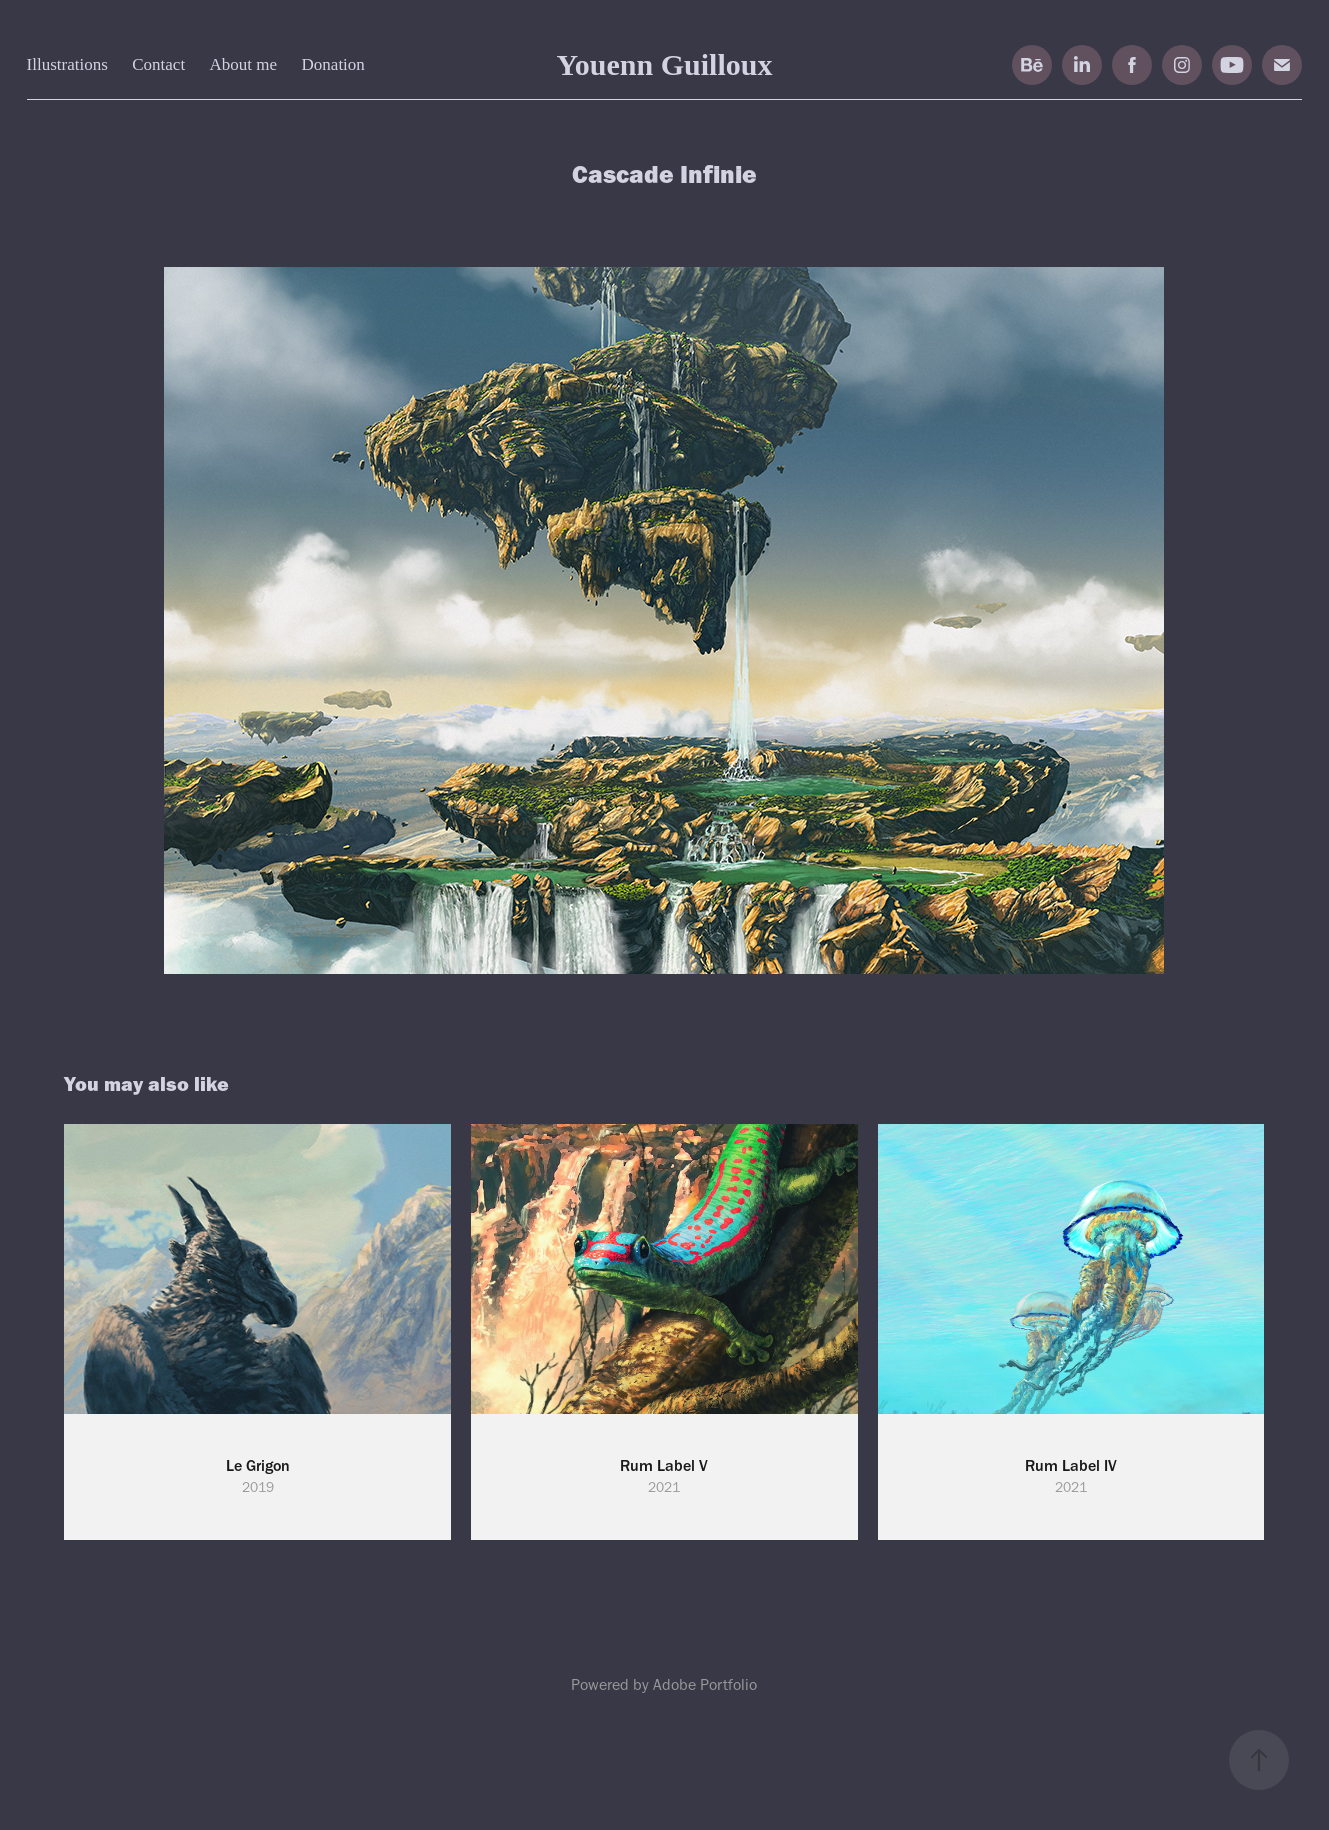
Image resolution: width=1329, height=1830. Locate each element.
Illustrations (67, 64)
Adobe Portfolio (705, 1684)
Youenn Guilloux (665, 64)
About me (244, 64)
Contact (158, 64)
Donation (333, 64)
